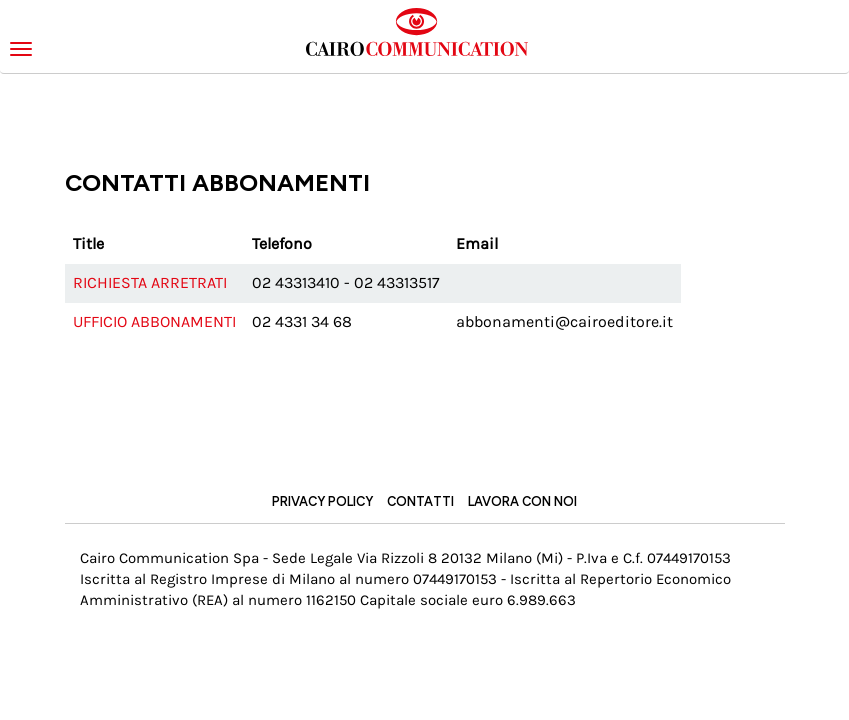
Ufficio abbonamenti (154, 321)
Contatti (420, 501)
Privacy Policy (322, 501)
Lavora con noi (522, 501)
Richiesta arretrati (150, 282)
